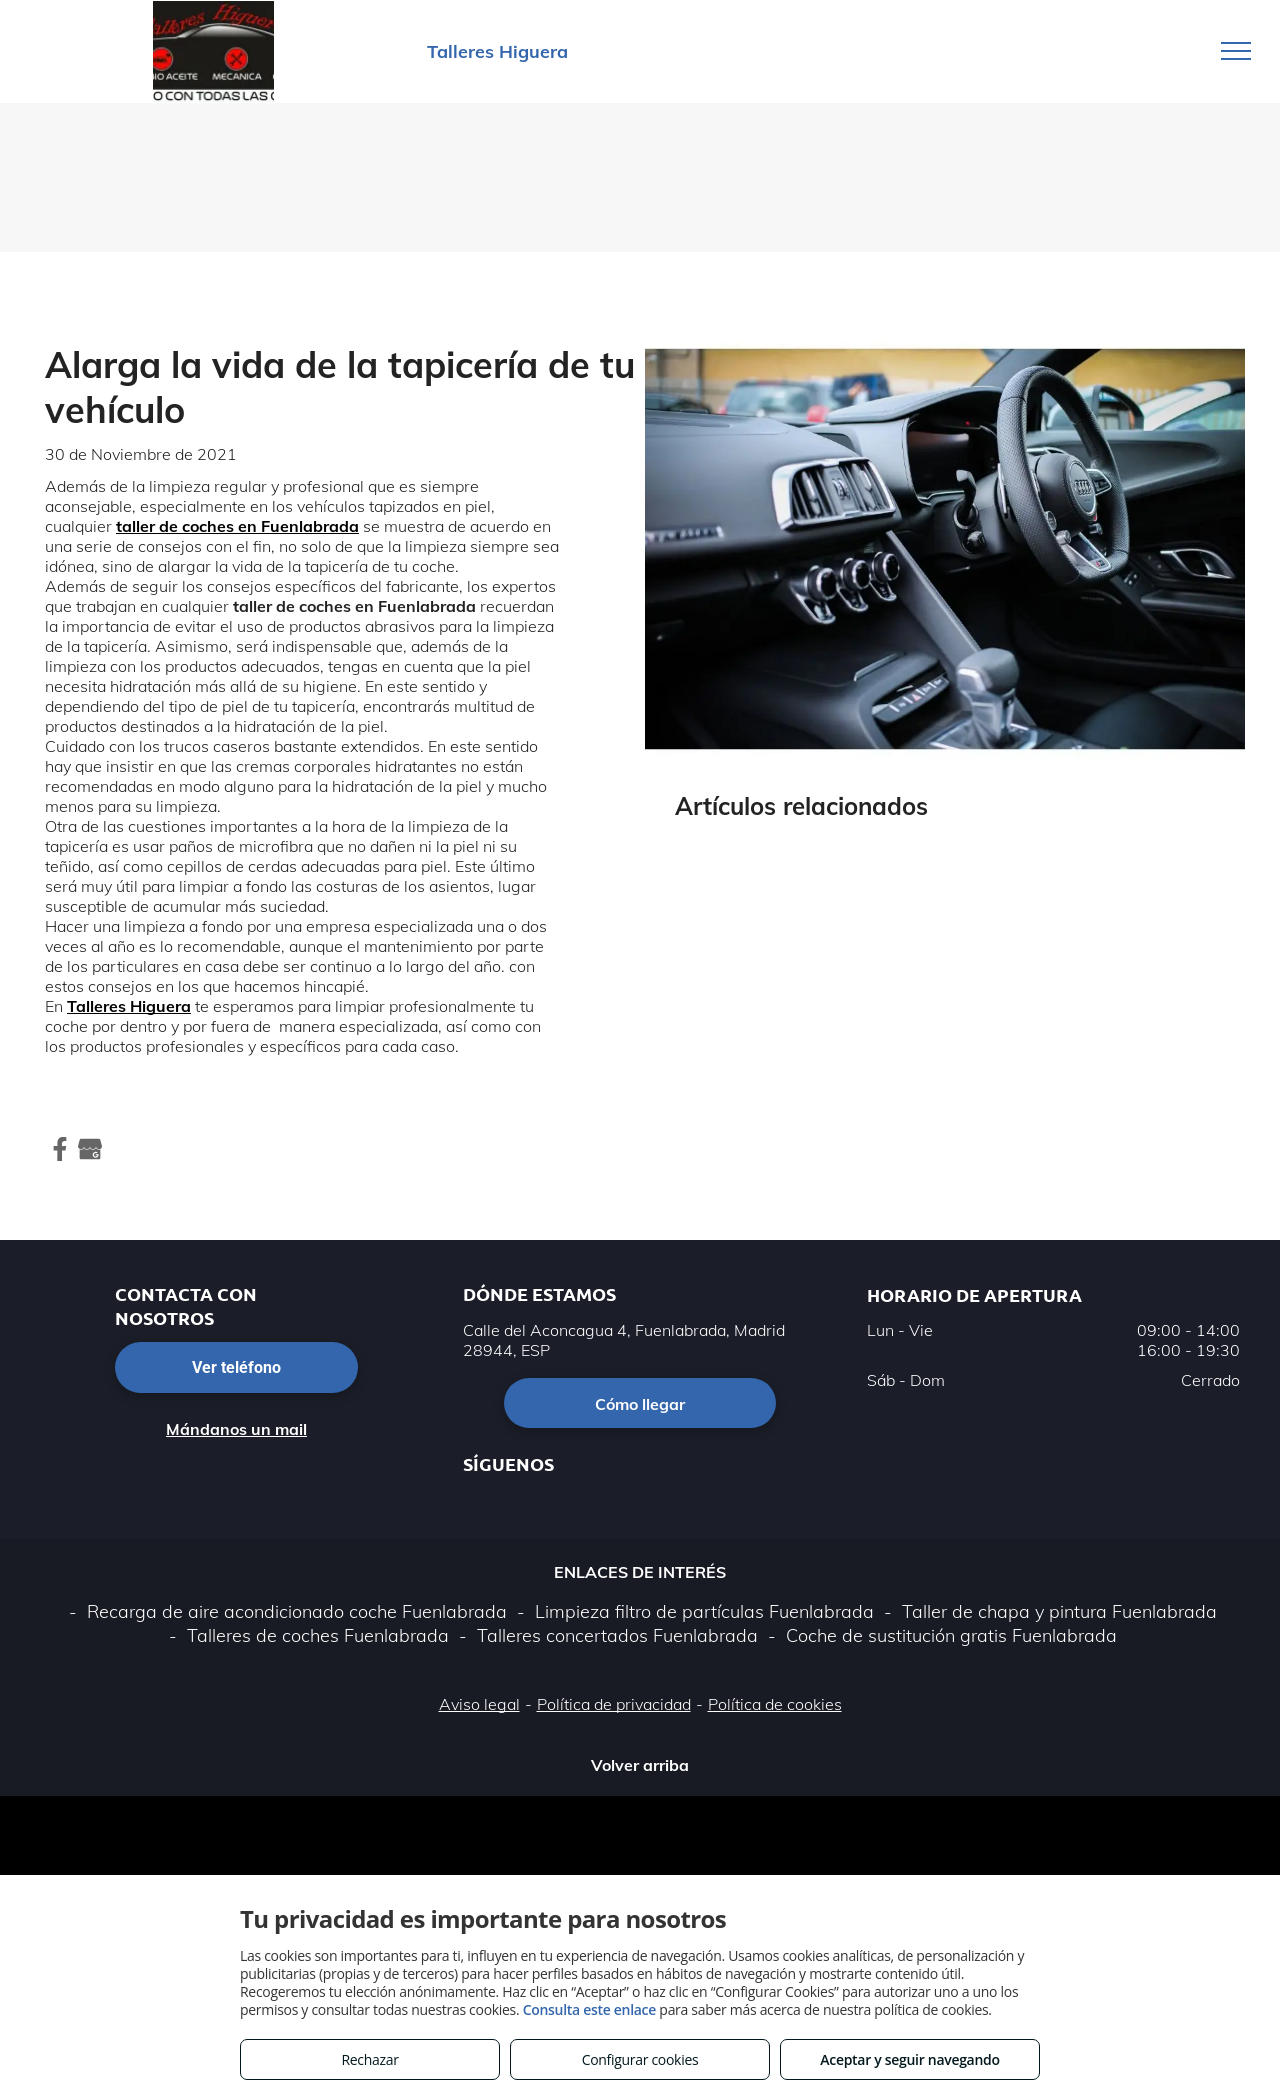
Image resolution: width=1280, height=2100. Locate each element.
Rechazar (369, 2059)
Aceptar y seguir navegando (909, 2059)
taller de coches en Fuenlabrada (237, 526)
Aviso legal (479, 1704)
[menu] (1236, 51)
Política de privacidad (614, 1704)
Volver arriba (640, 1765)
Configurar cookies (640, 2059)
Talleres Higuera (129, 1006)
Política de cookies (775, 1704)
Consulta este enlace (589, 2009)
